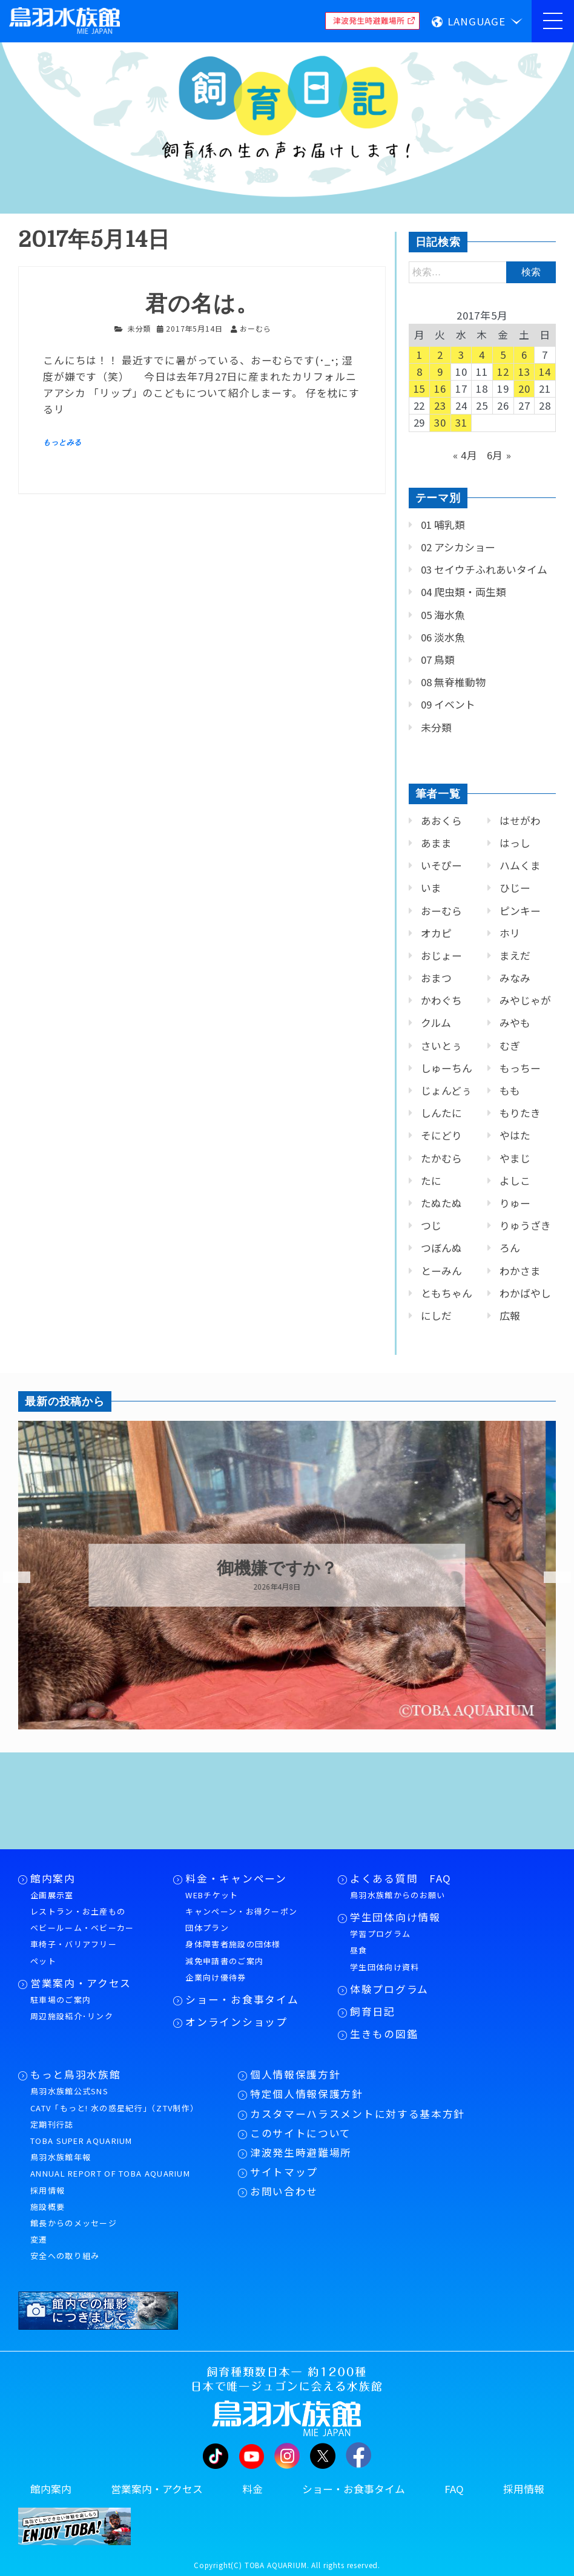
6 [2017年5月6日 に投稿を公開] (524, 354)
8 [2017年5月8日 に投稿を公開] (420, 371)
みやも (515, 1022)
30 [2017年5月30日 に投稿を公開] (440, 422)
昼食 (359, 1950)
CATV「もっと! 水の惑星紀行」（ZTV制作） (114, 2108)
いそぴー (441, 865)
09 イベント (448, 704)
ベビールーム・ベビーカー (82, 1927)
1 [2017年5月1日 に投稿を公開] (420, 354)
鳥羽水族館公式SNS (69, 2091)
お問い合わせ (284, 2191)
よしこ (515, 1180)
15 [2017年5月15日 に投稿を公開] (420, 388)
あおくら (441, 820)
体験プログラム (389, 1989)
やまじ (515, 1158)
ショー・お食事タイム (242, 1999)
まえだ (515, 955)
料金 (252, 2489)
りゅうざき (525, 1225)
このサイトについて (300, 2133)
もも (510, 1090)
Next (550, 1577)
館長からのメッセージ (73, 2223)
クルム (436, 1022)
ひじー (515, 887)
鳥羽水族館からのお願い (397, 1895)
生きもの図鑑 (384, 2034)
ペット (43, 1961)
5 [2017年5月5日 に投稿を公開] (503, 354)
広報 (510, 1315)
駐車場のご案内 (60, 1999)
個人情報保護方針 (295, 2074)
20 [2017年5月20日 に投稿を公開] (524, 388)
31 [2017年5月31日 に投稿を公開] (461, 422)
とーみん (441, 1270)
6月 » (499, 455)
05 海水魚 (443, 615)
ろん (510, 1247)
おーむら (441, 910)
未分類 (139, 328)
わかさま (520, 1270)
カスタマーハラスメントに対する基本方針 (357, 2113)
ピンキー (520, 910)
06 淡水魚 (443, 637)
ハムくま (520, 865)
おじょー (441, 955)
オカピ (436, 933)
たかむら (441, 1158)
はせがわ (520, 820)
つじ (431, 1225)
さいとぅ (441, 1045)
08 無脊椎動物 (453, 682)
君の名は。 (201, 304)
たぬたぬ (441, 1203)
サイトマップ (284, 2172)
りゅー (515, 1203)
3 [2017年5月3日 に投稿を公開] (461, 354)
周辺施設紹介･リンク (71, 2016)
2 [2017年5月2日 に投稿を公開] (440, 354)
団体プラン (207, 1927)
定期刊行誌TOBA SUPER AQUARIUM (81, 2132)
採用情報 (47, 2190)
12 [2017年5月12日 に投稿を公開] (503, 371)
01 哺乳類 (443, 524)
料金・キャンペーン (235, 1878)
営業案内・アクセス (80, 1983)
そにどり (441, 1135)
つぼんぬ (441, 1247)
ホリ (510, 933)
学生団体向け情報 (395, 1917)
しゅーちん (446, 1068)
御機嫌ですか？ (287, 1568)
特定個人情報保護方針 (306, 2093)
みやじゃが (525, 1000)
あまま (436, 843)
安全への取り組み (64, 2255)
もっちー (520, 1068)
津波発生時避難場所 (301, 2152)
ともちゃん (446, 1293)
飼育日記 (372, 2011)
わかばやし (525, 1293)
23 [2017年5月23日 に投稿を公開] (440, 405)
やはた (515, 1135)
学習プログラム (380, 1933)
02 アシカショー (458, 547)
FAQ (454, 2489)
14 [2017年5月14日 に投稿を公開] (545, 371)
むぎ (510, 1045)
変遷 (39, 2239)
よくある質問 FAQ (401, 1878)
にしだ (436, 1315)
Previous (9, 1577)
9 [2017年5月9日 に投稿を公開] (440, 371)
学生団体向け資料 (384, 1967)
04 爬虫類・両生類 (463, 592)
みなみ (515, 978)
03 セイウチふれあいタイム (484, 569)
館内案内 (53, 1878)
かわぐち (441, 1000)
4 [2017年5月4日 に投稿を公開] (482, 354)
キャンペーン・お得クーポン (241, 1911)
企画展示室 (52, 1895)
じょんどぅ (446, 1090)
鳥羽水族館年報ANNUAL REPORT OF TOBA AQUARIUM (110, 2165)
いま (431, 887)
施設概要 (47, 2206)
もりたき (520, 1113)
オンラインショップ (236, 2021)
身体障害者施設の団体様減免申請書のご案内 (232, 1952)
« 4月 (465, 455)
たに (431, 1180)
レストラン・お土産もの (77, 1911)
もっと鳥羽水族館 (75, 2074)
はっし (515, 843)
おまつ (436, 978)
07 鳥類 (438, 659)
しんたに (441, 1113)
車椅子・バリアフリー (73, 1944)
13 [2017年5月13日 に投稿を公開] (524, 371)
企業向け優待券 (215, 1977)
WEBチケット (211, 1895)
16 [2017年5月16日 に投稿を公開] (440, 388)
